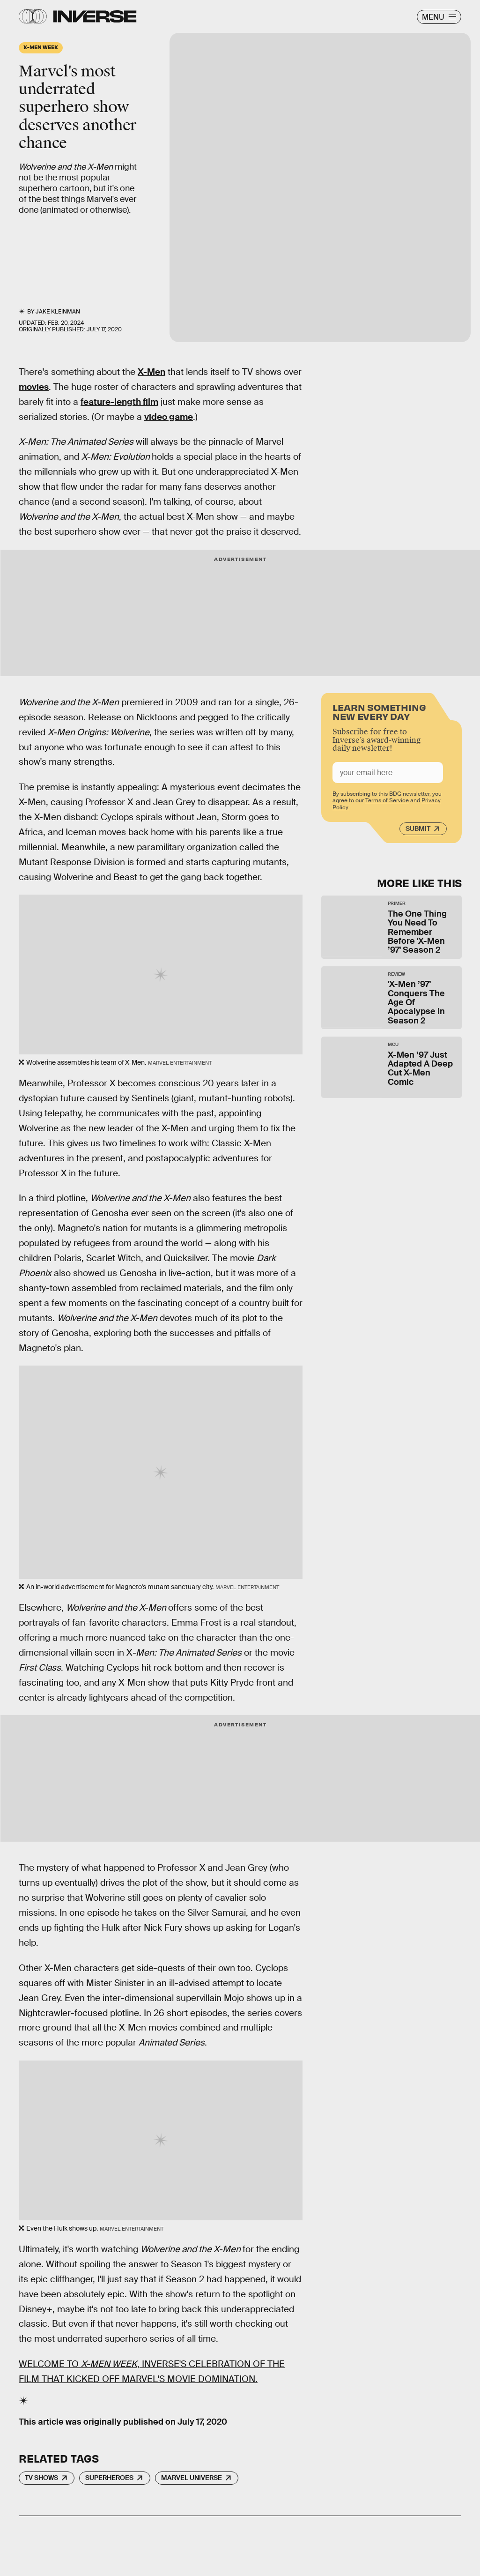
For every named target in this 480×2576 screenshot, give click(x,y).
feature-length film (119, 402)
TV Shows (41, 2477)
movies (34, 387)
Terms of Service (387, 802)
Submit (418, 830)
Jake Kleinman (58, 311)
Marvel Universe (191, 2477)
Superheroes (109, 2477)
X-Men (151, 372)
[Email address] (387, 774)
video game (168, 417)
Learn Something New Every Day (379, 713)
